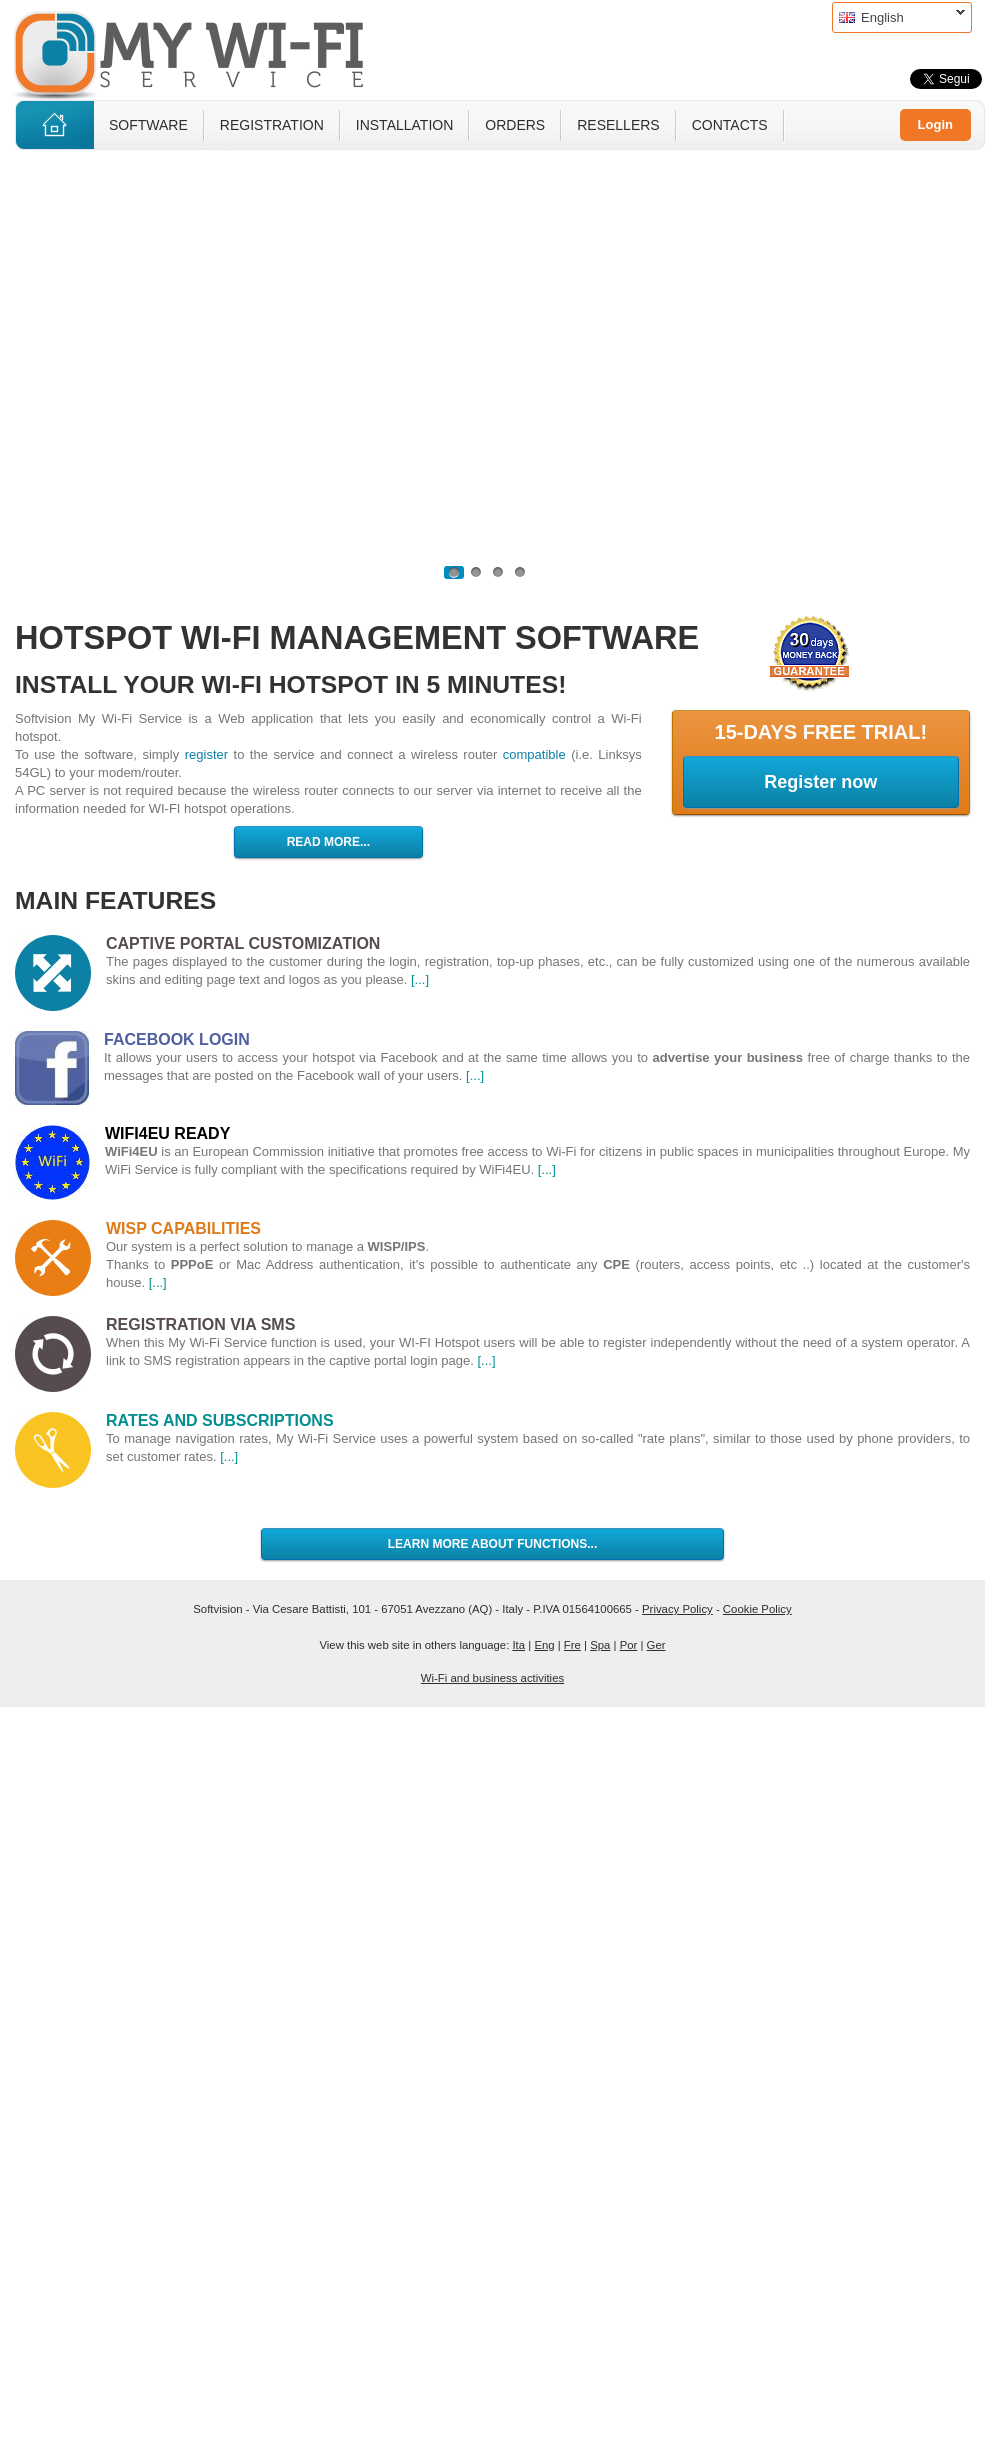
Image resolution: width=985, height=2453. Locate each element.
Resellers (618, 125)
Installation (405, 125)
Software (148, 125)
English (898, 17)
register (206, 754)
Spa (600, 1645)
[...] (420, 979)
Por (629, 1645)
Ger (656, 1645)
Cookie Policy (757, 1609)
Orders (515, 125)
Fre (572, 1645)
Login (935, 124)
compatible (534, 754)
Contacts (730, 125)
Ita (518, 1645)
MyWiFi (205, 53)
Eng (544, 1645)
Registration (272, 125)
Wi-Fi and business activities (492, 1678)
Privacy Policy (677, 1609)
